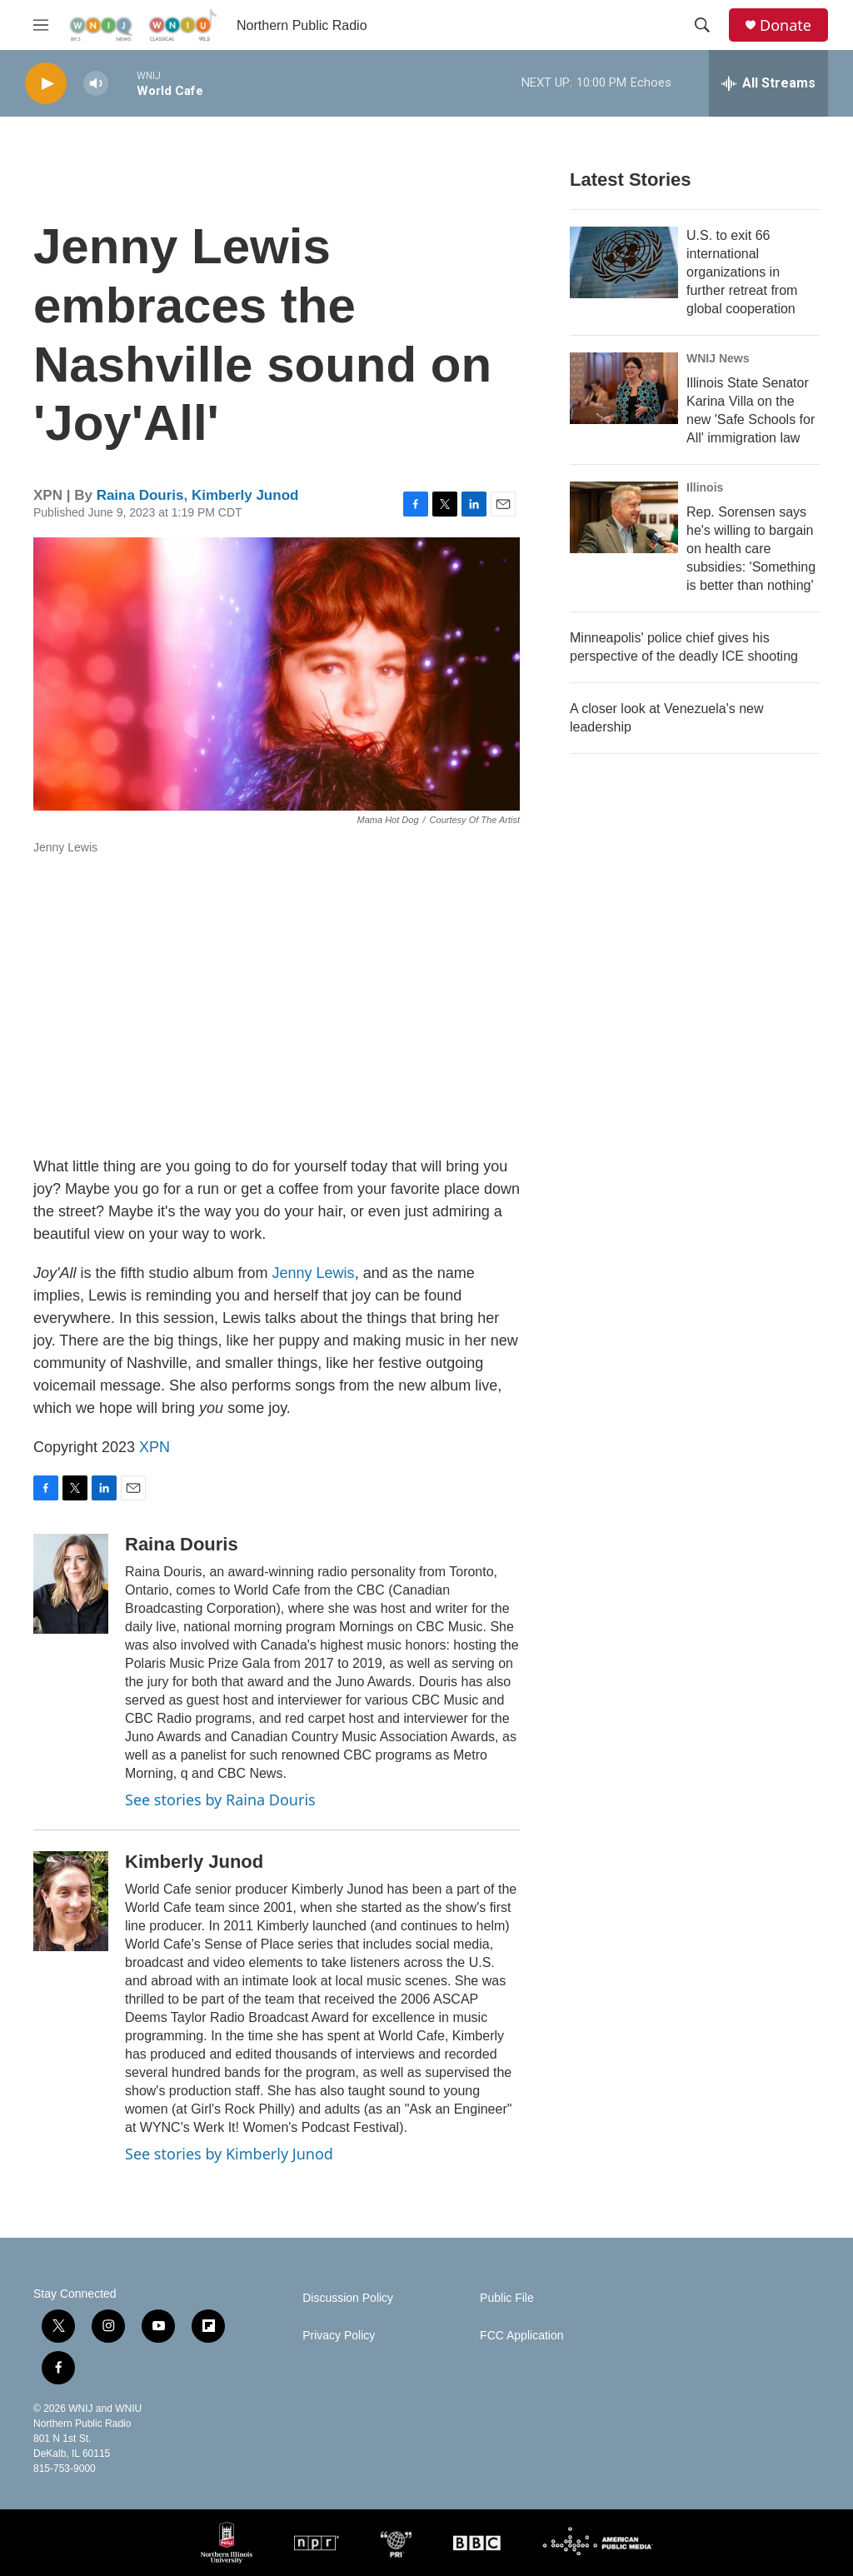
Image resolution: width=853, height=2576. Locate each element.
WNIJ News (717, 358)
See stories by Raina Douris (220, 1800)
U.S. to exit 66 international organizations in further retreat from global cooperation (741, 272)
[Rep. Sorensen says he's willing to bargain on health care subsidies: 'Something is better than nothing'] (624, 517)
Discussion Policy (347, 2298)
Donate (785, 25)
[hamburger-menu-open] (41, 25)
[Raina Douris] (70, 1584)
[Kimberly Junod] (70, 1901)
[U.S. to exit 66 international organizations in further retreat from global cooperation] (624, 262)
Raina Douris (140, 495)
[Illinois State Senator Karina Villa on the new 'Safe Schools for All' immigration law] (624, 388)
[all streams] (768, 83)
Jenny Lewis (313, 1273)
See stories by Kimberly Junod (229, 2154)
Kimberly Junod (245, 495)
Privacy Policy (338, 2335)
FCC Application (521, 2335)
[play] (45, 83)
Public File (507, 2298)
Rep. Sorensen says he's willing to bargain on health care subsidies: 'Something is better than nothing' (751, 548)
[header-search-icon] (702, 24)
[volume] (96, 83)
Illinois (704, 487)
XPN (154, 1447)
